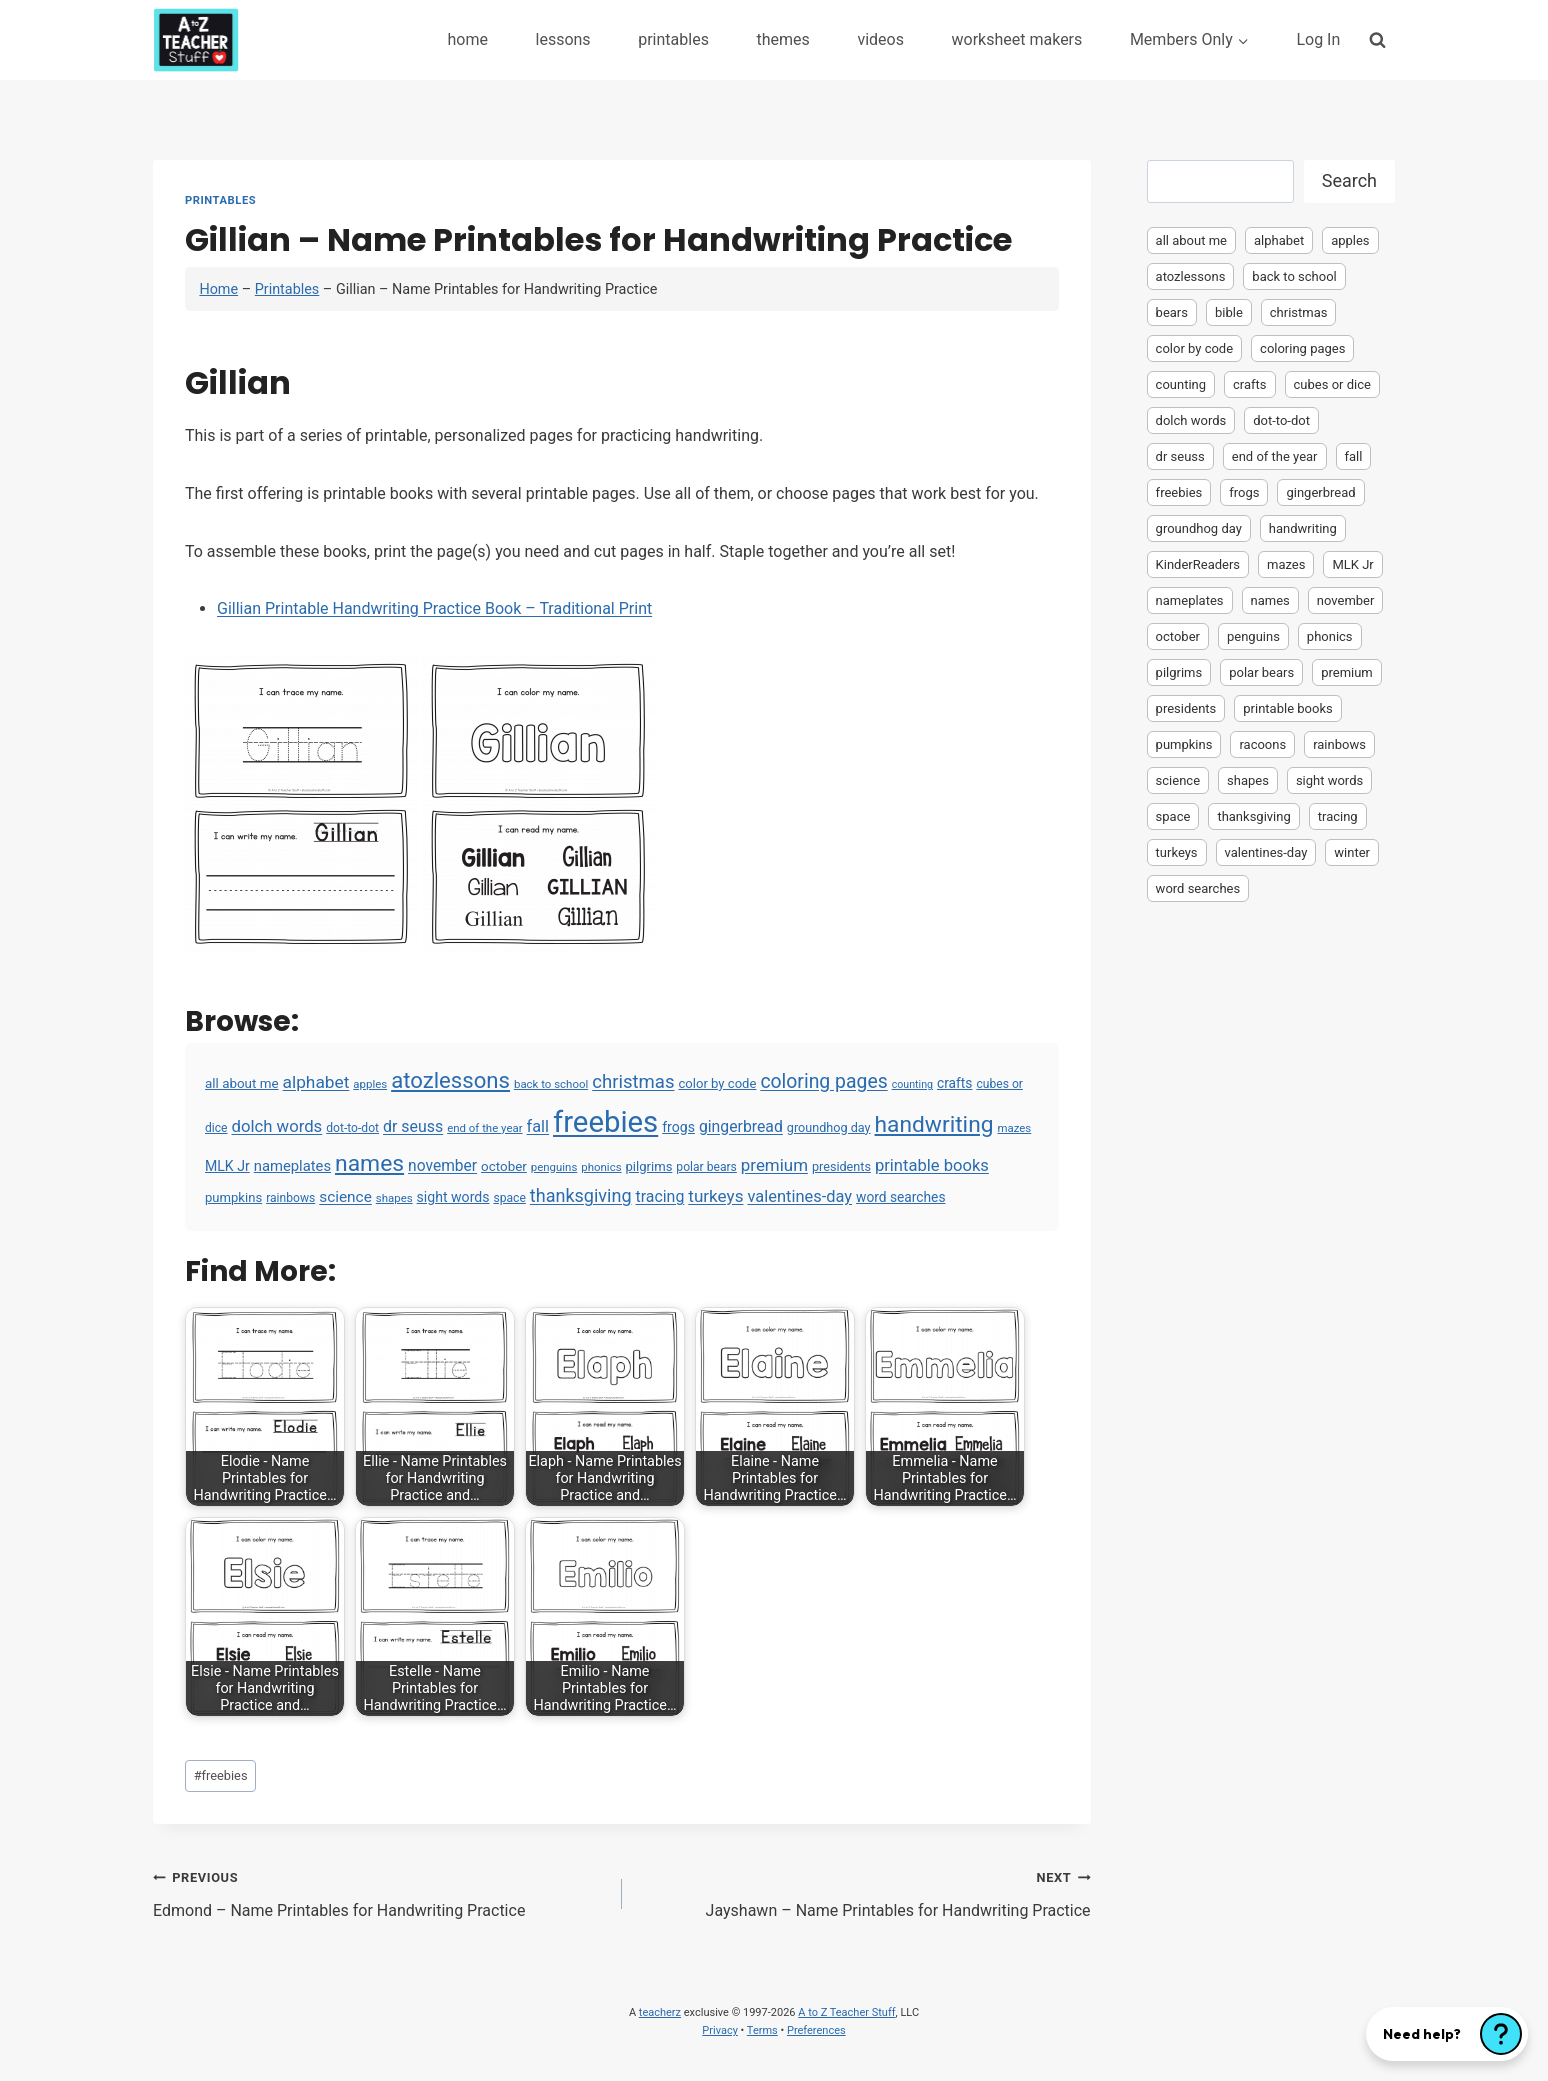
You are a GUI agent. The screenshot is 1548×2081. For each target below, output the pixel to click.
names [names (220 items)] (369, 1163)
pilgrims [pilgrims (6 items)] (649, 1166)
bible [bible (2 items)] (1229, 312)
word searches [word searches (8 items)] (900, 1197)
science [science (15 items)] (345, 1197)
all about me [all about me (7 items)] (242, 1083)
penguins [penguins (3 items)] (554, 1167)
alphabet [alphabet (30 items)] (316, 1082)
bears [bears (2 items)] (1172, 312)
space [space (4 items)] (509, 1198)
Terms (762, 2030)
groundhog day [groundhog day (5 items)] (829, 1127)
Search (1349, 180)
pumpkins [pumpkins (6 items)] (233, 1197)
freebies (221, 1775)
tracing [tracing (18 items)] (659, 1196)
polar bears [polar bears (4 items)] (706, 1167)
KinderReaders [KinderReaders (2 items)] (1198, 564)
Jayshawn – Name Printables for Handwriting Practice (864, 1892)
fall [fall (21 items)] (538, 1126)
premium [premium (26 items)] (774, 1165)
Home (218, 289)
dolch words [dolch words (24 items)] (277, 1126)
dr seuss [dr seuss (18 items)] (413, 1126)
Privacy (720, 2030)
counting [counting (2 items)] (912, 1084)
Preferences (816, 2030)
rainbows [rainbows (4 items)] (290, 1198)
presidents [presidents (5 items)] (841, 1166)
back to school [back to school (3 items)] (551, 1084)
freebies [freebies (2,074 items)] (605, 1122)
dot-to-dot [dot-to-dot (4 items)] (352, 1128)
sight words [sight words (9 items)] (453, 1197)
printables (673, 39)
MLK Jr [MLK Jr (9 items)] (227, 1166)
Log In (1318, 39)
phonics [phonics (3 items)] (601, 1167)
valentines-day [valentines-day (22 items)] (799, 1196)
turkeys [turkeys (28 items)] (715, 1196)
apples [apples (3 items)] (370, 1084)
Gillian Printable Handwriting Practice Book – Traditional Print (434, 608)
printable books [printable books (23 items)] (932, 1165)
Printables (220, 200)
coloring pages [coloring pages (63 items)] (823, 1081)
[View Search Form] (1377, 39)
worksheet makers (1017, 39)
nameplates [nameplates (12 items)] (292, 1166)
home (467, 39)
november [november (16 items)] (442, 1166)
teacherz (660, 2012)
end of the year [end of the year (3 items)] (484, 1128)
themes (782, 39)
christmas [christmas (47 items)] (633, 1082)
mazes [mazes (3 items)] (1014, 1128)
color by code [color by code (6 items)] (717, 1083)
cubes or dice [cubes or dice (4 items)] (1332, 384)
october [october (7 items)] (504, 1166)
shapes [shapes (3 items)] (394, 1198)
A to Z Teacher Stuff (846, 2012)
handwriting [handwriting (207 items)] (934, 1124)
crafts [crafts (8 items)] (954, 1083)
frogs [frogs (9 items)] (678, 1127)
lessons (563, 39)
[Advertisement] (1271, 1226)
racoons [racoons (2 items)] (1262, 744)
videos (880, 39)
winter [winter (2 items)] (1352, 852)
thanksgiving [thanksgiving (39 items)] (581, 1195)
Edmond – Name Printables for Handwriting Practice (379, 1892)
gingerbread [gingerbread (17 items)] (741, 1126)
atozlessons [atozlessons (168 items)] (450, 1080)
